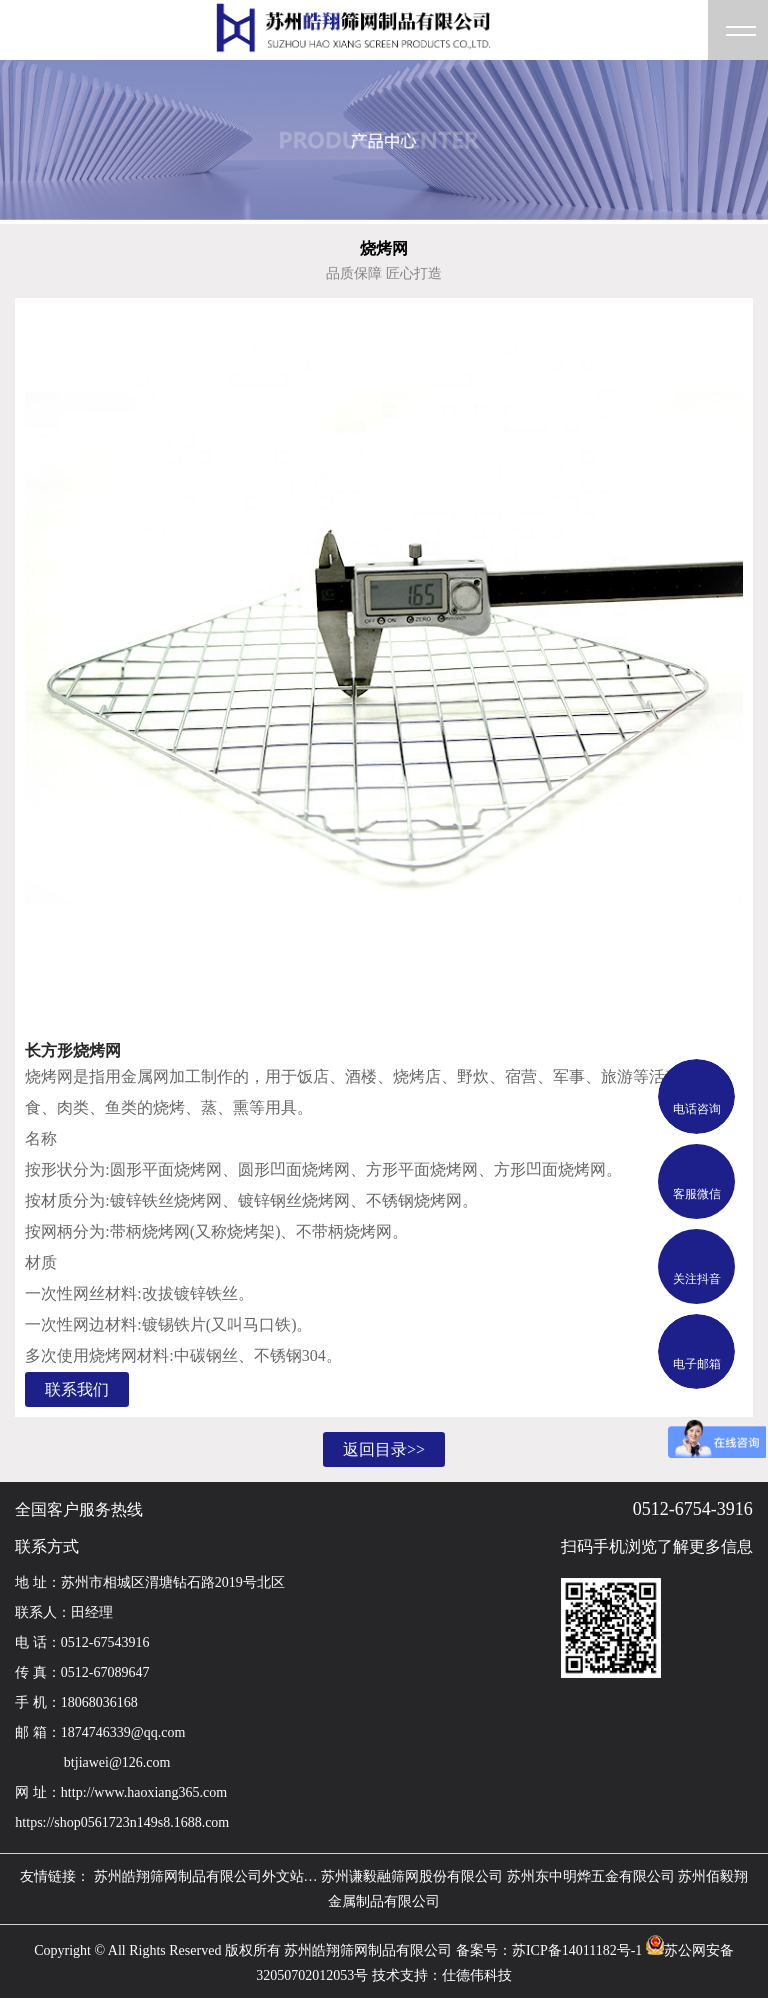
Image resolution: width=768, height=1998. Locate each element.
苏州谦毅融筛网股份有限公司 (412, 1876)
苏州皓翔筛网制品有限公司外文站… (206, 1876)
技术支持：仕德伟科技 (442, 1975)
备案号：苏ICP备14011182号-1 (549, 1950)
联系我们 (77, 1389)
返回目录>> (384, 1449)
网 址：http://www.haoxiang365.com (121, 1792)
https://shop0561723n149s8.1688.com (122, 1822)
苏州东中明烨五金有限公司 (591, 1876)
